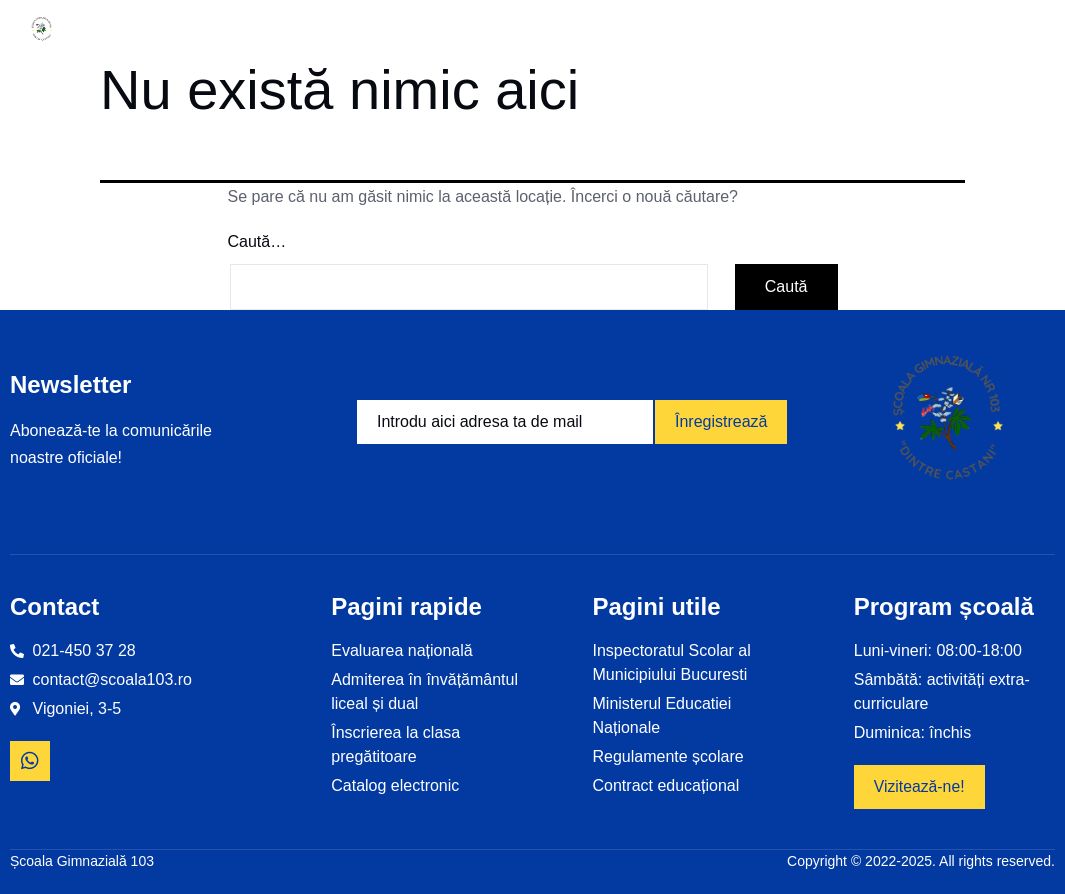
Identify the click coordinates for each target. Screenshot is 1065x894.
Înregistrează (721, 421)
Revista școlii (840, 29)
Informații (220, 28)
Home (115, 28)
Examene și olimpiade (696, 29)
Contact (960, 28)
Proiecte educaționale (503, 29)
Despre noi (346, 29)
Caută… (257, 241)
